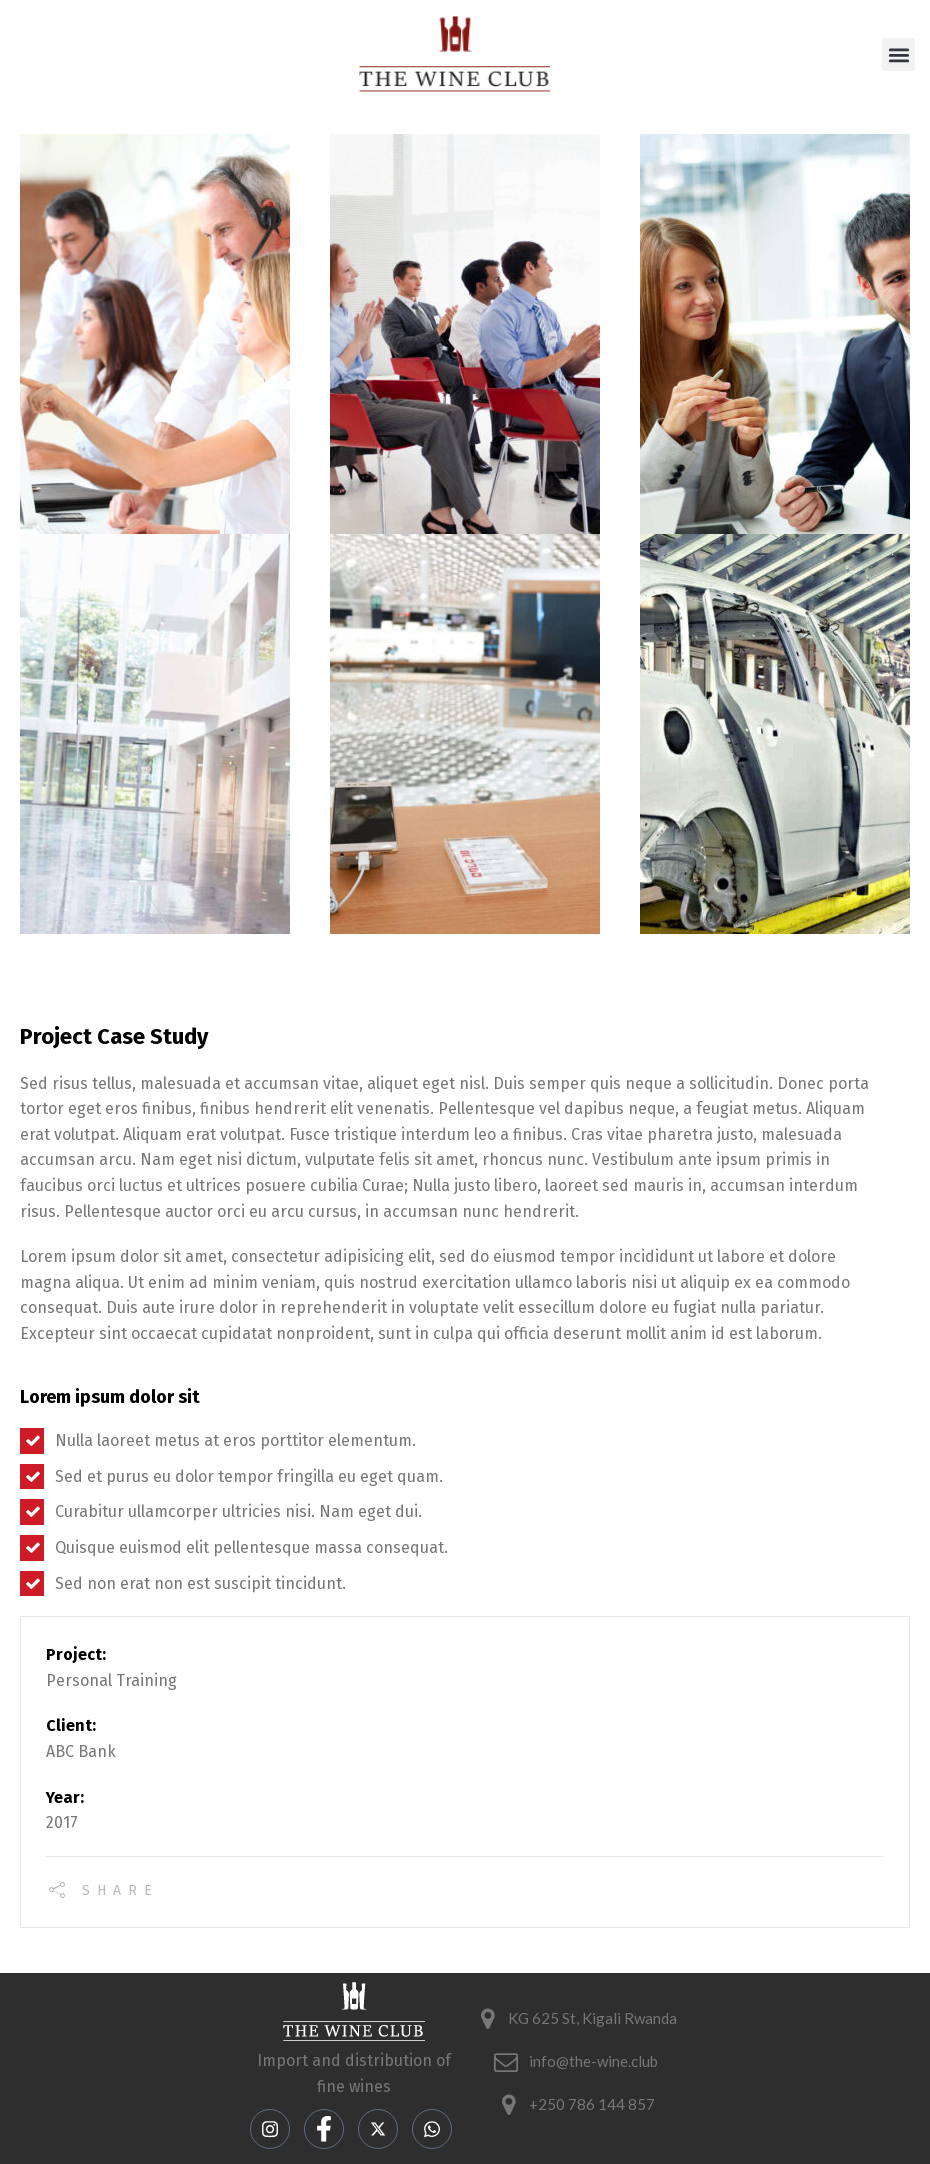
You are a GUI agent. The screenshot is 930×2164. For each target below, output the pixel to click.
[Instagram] (270, 2129)
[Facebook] (324, 2129)
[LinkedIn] (432, 2129)
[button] (898, 54)
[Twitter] (378, 2129)
